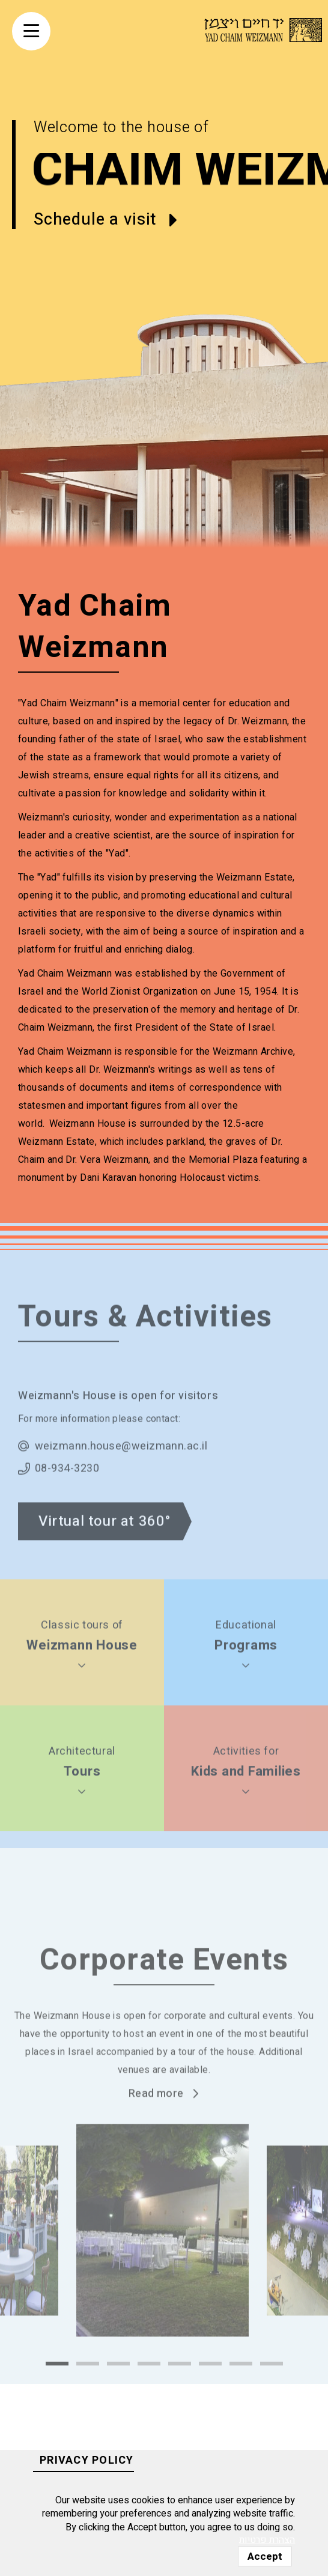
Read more (156, 2124)
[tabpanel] (162, 2260)
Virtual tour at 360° (104, 1551)
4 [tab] (149, 2394)
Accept (265, 2556)
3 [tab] (118, 2394)
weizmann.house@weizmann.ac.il (121, 1476)
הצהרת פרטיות (267, 2540)
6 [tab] (210, 2394)
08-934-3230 (67, 1499)
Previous (52, 2277)
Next (275, 2277)
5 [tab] (179, 2394)
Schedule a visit (95, 219)
